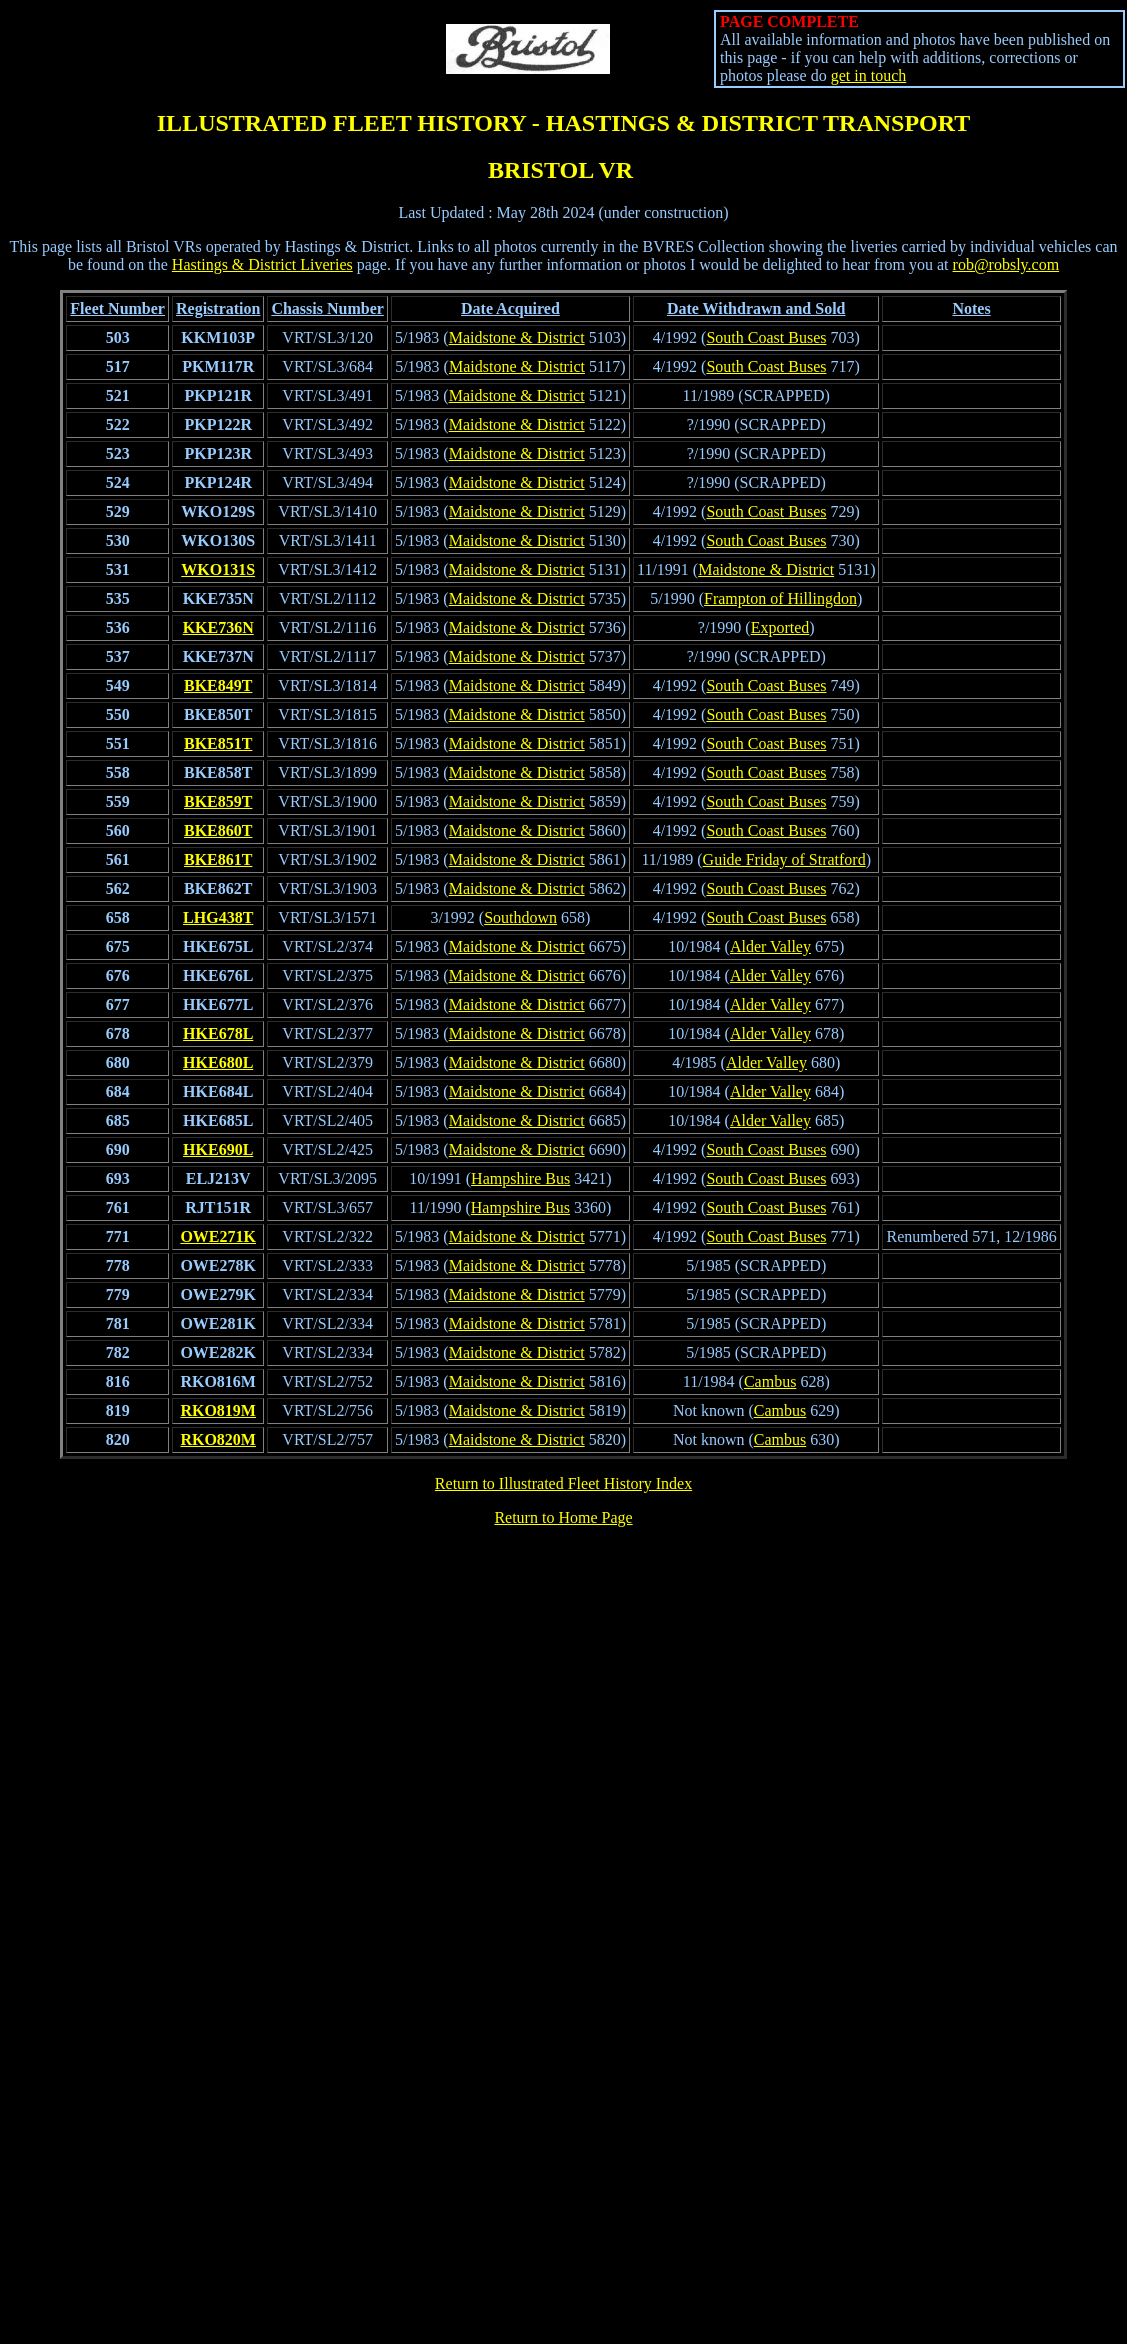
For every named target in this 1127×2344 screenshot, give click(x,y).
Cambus (770, 1381)
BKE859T (218, 801)
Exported (780, 627)
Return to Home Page (563, 1517)
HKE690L (218, 1149)
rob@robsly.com (1006, 264)
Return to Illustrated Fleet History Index (563, 1483)
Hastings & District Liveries (262, 264)
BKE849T (218, 685)
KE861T (224, 859)
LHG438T (218, 917)
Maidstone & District (517, 337)
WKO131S (218, 569)
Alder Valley (770, 946)
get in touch (869, 75)
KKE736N (218, 627)
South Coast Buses (766, 337)
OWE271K (218, 1236)
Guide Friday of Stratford (784, 859)
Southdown (520, 917)
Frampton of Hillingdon (780, 598)
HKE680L (218, 1062)
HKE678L (218, 1033)
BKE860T (218, 830)
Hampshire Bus (520, 1178)
